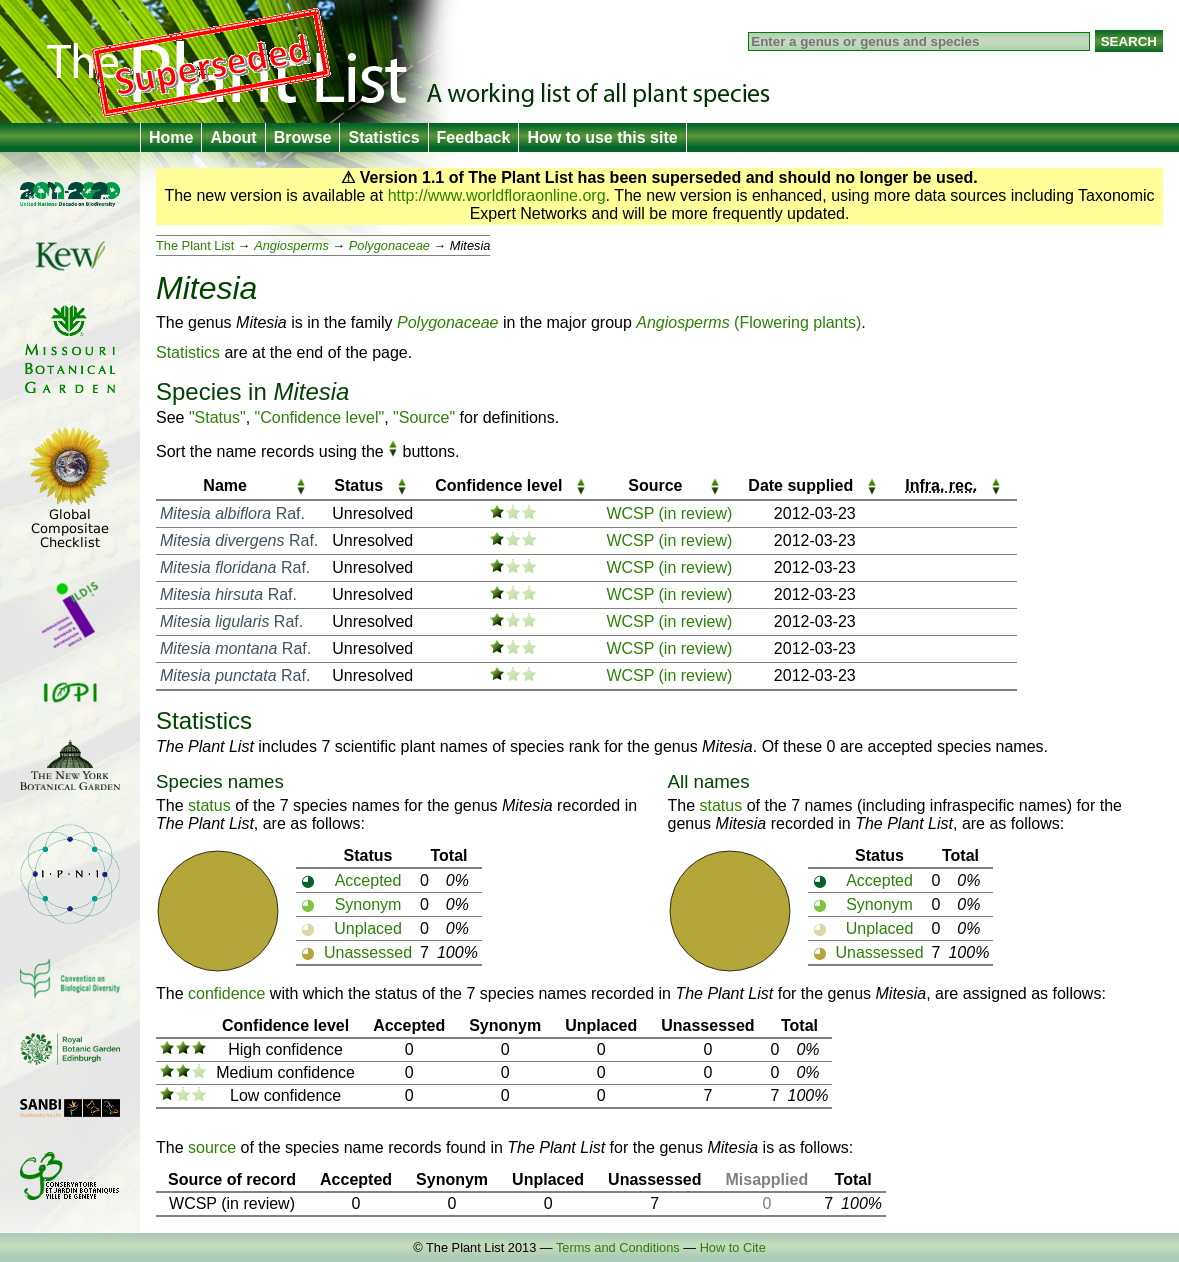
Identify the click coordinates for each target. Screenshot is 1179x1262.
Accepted (368, 880)
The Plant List (195, 245)
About (233, 137)
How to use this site (602, 137)
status (209, 805)
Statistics (383, 137)
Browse (303, 137)
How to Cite (733, 1247)
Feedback (474, 137)
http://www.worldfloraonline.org (497, 195)
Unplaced (368, 928)
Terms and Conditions (618, 1247)
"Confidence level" (320, 417)
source (212, 1147)
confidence (226, 993)
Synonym (368, 904)
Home (171, 137)
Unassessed (368, 952)
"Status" (217, 417)
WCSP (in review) (669, 513)
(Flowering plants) (748, 322)
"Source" (424, 417)
